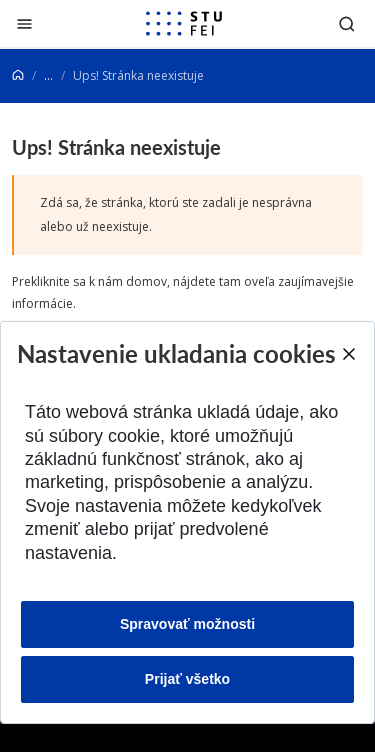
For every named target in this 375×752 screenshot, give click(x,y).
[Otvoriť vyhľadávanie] (347, 23)
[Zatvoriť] (24, 23)
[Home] (18, 75)
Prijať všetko (187, 679)
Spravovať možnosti (187, 624)
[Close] (348, 354)
